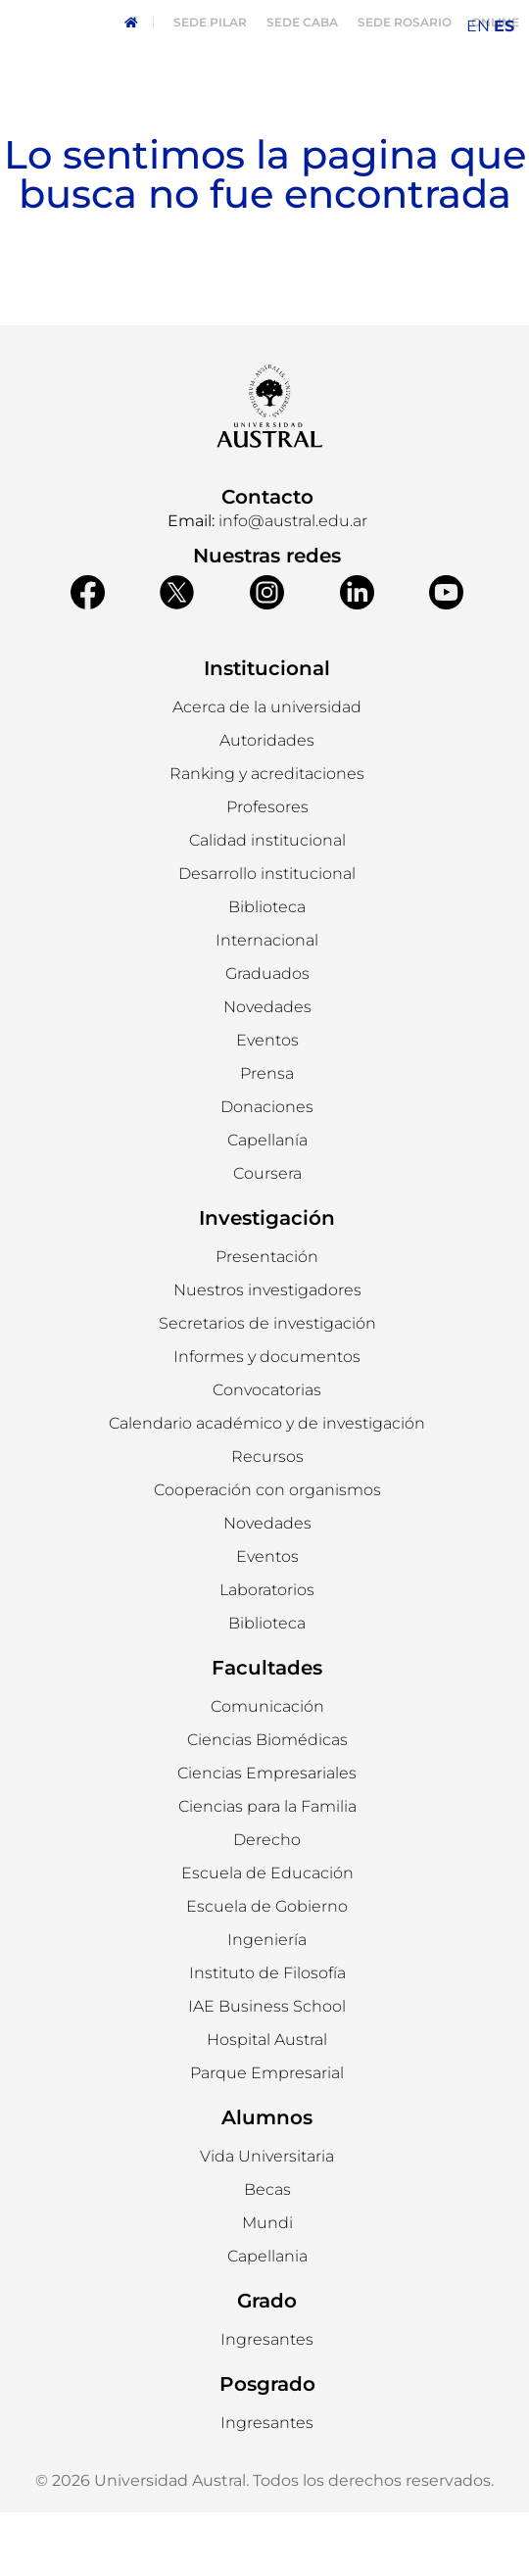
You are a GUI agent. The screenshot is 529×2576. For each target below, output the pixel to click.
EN (478, 26)
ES (504, 26)
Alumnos (267, 2181)
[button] (266, 804)
